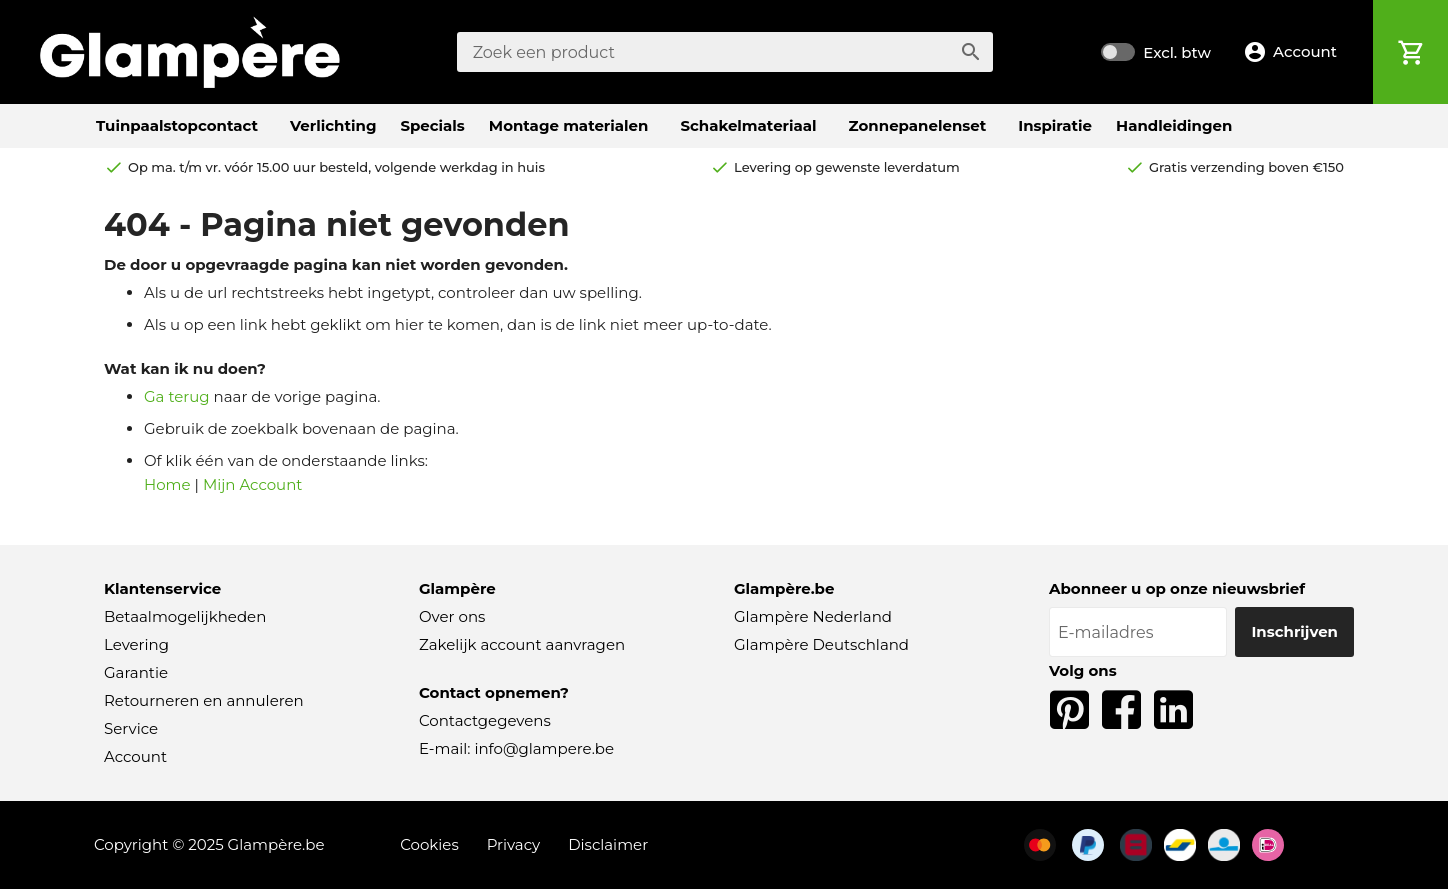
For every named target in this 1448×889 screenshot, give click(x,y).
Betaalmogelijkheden (185, 616)
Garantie (136, 672)
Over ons (452, 616)
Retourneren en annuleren (204, 700)
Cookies (429, 844)
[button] (1296, 52)
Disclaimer (608, 844)
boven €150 (1246, 167)
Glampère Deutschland (821, 644)
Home (167, 484)
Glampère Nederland (813, 616)
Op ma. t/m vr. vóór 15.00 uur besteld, (336, 167)
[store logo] (190, 52)
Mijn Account (253, 484)
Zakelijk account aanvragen (522, 644)
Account (135, 756)
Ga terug (177, 396)
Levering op (847, 167)
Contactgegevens (485, 720)
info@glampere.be (544, 748)
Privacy (514, 844)
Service (131, 728)
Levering (136, 644)
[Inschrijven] (1294, 632)
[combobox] (725, 52)
